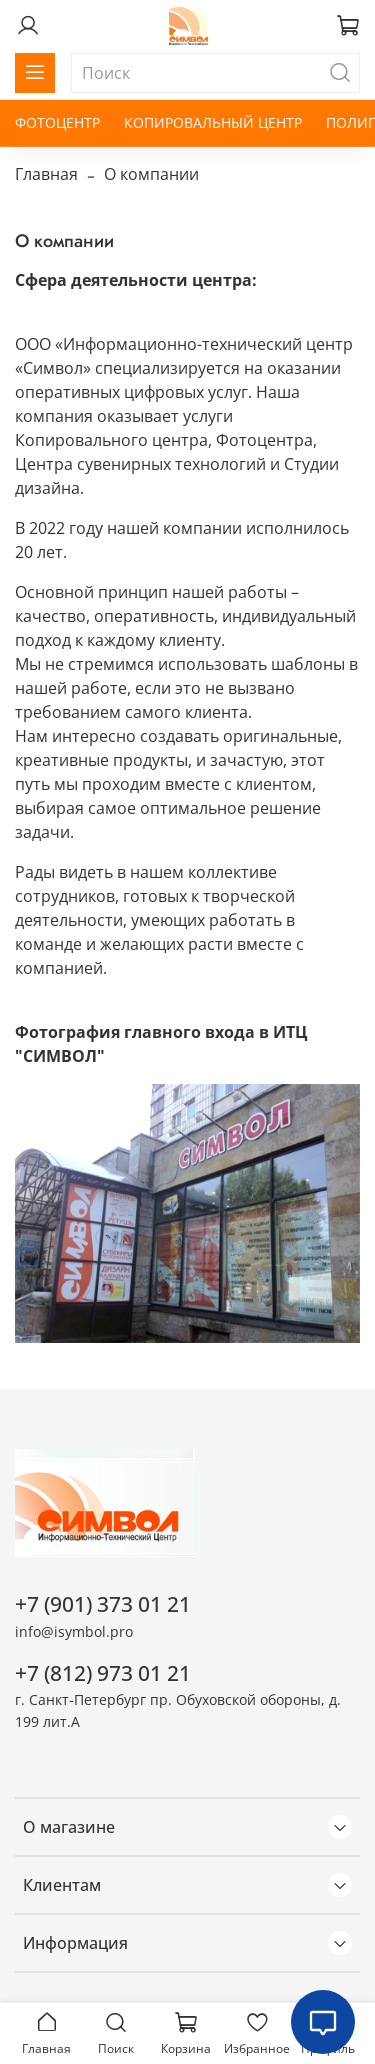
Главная (46, 174)
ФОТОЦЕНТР (57, 122)
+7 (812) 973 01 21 (103, 1673)
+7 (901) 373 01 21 (103, 1604)
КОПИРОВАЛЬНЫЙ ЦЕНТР (213, 122)
